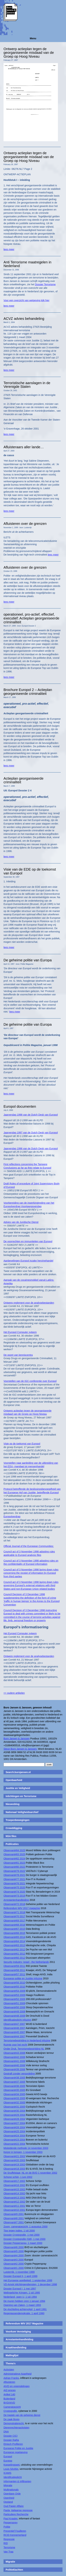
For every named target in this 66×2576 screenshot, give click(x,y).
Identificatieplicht (13, 2477)
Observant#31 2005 (14, 2106)
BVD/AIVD (9, 2402)
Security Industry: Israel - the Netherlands (26, 1962)
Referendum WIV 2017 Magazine (24, 2323)
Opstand (8, 2501)
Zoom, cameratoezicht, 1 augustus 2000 (26, 2226)
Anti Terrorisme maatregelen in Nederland (27, 264)
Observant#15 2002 (14, 2189)
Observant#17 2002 (14, 2181)
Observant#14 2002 (14, 2193)
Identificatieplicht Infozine (17, 2019)
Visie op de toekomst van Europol (22, 1443)
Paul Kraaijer (10, 2518)
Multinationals (11, 2489)
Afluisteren (9, 2382)
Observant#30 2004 (14, 2110)
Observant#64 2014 (14, 1941)
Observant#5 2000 (14, 2251)
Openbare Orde (12, 2493)
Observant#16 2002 (14, 2185)
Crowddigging (14, 1828)
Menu (33, 38)
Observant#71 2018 (14, 1912)
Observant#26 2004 (14, 2127)
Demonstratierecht (14, 2423)
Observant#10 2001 (14, 2210)
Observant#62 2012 (14, 1949)
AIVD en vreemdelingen (17, 2386)
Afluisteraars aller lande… (24, 447)
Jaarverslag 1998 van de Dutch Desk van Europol (31, 1114)
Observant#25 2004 (14, 2131)
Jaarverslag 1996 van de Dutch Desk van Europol (31, 1148)
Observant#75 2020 (14, 1887)
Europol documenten (20, 1106)
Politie (7, 2526)
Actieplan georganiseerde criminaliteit (23, 780)
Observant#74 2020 (14, 1891)
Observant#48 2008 (14, 2015)
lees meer (9, 249)
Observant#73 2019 (14, 1895)
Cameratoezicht (12, 2406)
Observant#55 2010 (14, 1986)
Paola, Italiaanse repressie (18, 2510)
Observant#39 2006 (14, 2069)
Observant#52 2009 (14, 1999)
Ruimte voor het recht (15, 2044)
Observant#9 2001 (14, 2214)
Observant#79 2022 (14, 1871)
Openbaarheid (14, 1780)
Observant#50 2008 (14, 2007)
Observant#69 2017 (14, 1920)
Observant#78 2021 (14, 1875)
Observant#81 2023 (14, 1862)
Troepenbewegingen (17, 1820)
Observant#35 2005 (14, 2090)
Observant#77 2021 (14, 1879)
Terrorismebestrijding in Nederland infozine (27, 2040)
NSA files (11, 1836)
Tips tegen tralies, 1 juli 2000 (19, 2230)
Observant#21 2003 (14, 2156)
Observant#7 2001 (14, 2222)
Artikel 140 (9, 2394)
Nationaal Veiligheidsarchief (22, 1812)
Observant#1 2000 (14, 2268)
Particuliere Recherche (16, 2514)
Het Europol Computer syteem (20, 1332)
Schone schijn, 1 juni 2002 (18, 2177)
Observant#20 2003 (14, 2160)
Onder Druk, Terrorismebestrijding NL (24, 2048)
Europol (8, 2456)
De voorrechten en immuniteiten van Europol (28, 1241)
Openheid (9, 2497)
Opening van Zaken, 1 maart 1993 (22, 2305)
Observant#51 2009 (14, 2003)
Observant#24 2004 (14, 2135)
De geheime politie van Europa (28, 960)
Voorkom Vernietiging (18, 2331)
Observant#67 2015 (14, 1928)
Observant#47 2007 (14, 2024)
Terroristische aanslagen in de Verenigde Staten (27, 385)
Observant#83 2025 (14, 1854)
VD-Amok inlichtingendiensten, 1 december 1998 (30, 2284)
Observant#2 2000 (14, 2263)
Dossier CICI (10, 2435)
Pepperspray (10, 2522)
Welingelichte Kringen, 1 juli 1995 (22, 2292)
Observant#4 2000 (14, 2255)
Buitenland (9, 2398)
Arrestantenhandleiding (16, 1900)
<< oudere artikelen (14, 1693)
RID (6, 2543)
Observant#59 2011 (14, 1966)
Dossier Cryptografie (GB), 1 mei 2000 (24, 2239)
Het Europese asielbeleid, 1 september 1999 (28, 2280)
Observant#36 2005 (14, 2086)
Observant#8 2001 (14, 2218)
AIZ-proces (9, 2390)
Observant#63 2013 (14, 1945)
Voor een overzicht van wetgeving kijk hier (26, 300)
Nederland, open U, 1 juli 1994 (20, 2296)
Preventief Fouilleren (15, 2531)
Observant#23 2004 (14, 2139)
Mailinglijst (12, 2355)
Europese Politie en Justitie (18, 2448)
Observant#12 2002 (14, 2201)
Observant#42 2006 (14, 2057)
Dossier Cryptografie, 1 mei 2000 (22, 2234)
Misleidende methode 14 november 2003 (26, 2148)
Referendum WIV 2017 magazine (22, 1908)
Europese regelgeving (15, 2452)
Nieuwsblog (13, 1804)
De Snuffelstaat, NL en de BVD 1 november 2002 (30, 2172)
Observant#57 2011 (14, 1974)
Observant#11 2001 (14, 2205)
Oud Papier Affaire (14, 2506)
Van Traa (8, 2551)
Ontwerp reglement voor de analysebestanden (29, 1302)
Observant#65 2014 (14, 1937)
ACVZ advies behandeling (24, 319)
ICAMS (7, 2473)
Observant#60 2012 (14, 1957)
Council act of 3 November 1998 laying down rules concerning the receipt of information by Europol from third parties (31, 1573)
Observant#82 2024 (14, 1858)
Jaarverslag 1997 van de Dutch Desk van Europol (31, 1132)
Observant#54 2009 (14, 1990)
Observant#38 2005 (14, 2077)
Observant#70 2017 (14, 1916)
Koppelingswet (12, 2464)
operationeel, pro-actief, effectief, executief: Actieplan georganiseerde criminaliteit (31, 618)
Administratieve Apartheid (18, 2373)
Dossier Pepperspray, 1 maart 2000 (23, 2243)
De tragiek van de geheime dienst (22, 2415)
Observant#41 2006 (14, 2061)
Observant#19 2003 (14, 2164)
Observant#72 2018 (14, 1904)
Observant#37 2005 (14, 2081)
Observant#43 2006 (14, 2053)
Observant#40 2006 (14, 2065)
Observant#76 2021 (14, 1883)
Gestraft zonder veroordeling (19, 2073)
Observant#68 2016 (14, 1924)
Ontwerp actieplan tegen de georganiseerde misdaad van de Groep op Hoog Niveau (29, 52)
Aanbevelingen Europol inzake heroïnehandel (28, 1260)
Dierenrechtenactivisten (16, 2427)
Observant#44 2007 (14, 2036)
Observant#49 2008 (14, 2011)
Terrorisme (9, 2547)
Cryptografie (10, 2411)
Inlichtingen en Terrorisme (21, 1796)
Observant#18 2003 (14, 2168)
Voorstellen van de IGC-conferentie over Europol (30, 1381)
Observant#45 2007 (14, 2032)
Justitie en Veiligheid (18, 1788)
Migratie (8, 2485)
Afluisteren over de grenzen (25, 524)
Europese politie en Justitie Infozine (23, 1978)
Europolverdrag (12, 1516)
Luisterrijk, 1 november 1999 (19, 2272)
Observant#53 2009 (14, 1995)
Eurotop (8, 2460)
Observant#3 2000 (14, 2259)
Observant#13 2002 (14, 2197)
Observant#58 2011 (14, 1970)
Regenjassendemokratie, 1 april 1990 (24, 2313)
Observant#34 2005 (14, 2094)
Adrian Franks (11, 2378)
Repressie (9, 2539)
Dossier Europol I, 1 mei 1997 (20, 2288)
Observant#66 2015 (14, 1933)
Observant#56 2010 (14, 1982)
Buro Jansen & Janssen (17, 1738)
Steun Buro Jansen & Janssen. (20, 1748)
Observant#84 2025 (14, 1850)
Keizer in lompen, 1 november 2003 (23, 2152)
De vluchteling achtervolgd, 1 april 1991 (25, 2309)
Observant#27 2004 (14, 2123)
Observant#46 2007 (14, 2028)
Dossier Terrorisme (45, 284)
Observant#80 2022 (14, 1866)
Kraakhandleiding (16, 2347)
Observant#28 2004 (14, 2119)
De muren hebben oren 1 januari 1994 (24, 2301)
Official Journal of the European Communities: (29, 1546)
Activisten (9, 2369)
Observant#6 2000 (14, 2247)
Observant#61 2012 (14, 1953)
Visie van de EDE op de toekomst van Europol (30, 871)
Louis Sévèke (11, 2469)
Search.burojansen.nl (18, 1772)
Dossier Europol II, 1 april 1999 (20, 2276)
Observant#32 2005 (14, 2102)
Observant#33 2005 (14, 2098)
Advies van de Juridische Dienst (21, 1222)
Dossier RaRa (11, 2440)
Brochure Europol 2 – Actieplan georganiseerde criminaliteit (28, 692)
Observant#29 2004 (14, 2115)
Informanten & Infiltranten (17, 2481)
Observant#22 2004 (14, 2143)
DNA (6, 2431)
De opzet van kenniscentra (18, 1355)
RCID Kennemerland (15, 2535)
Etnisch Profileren (13, 2444)
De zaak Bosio (11, 2419)
